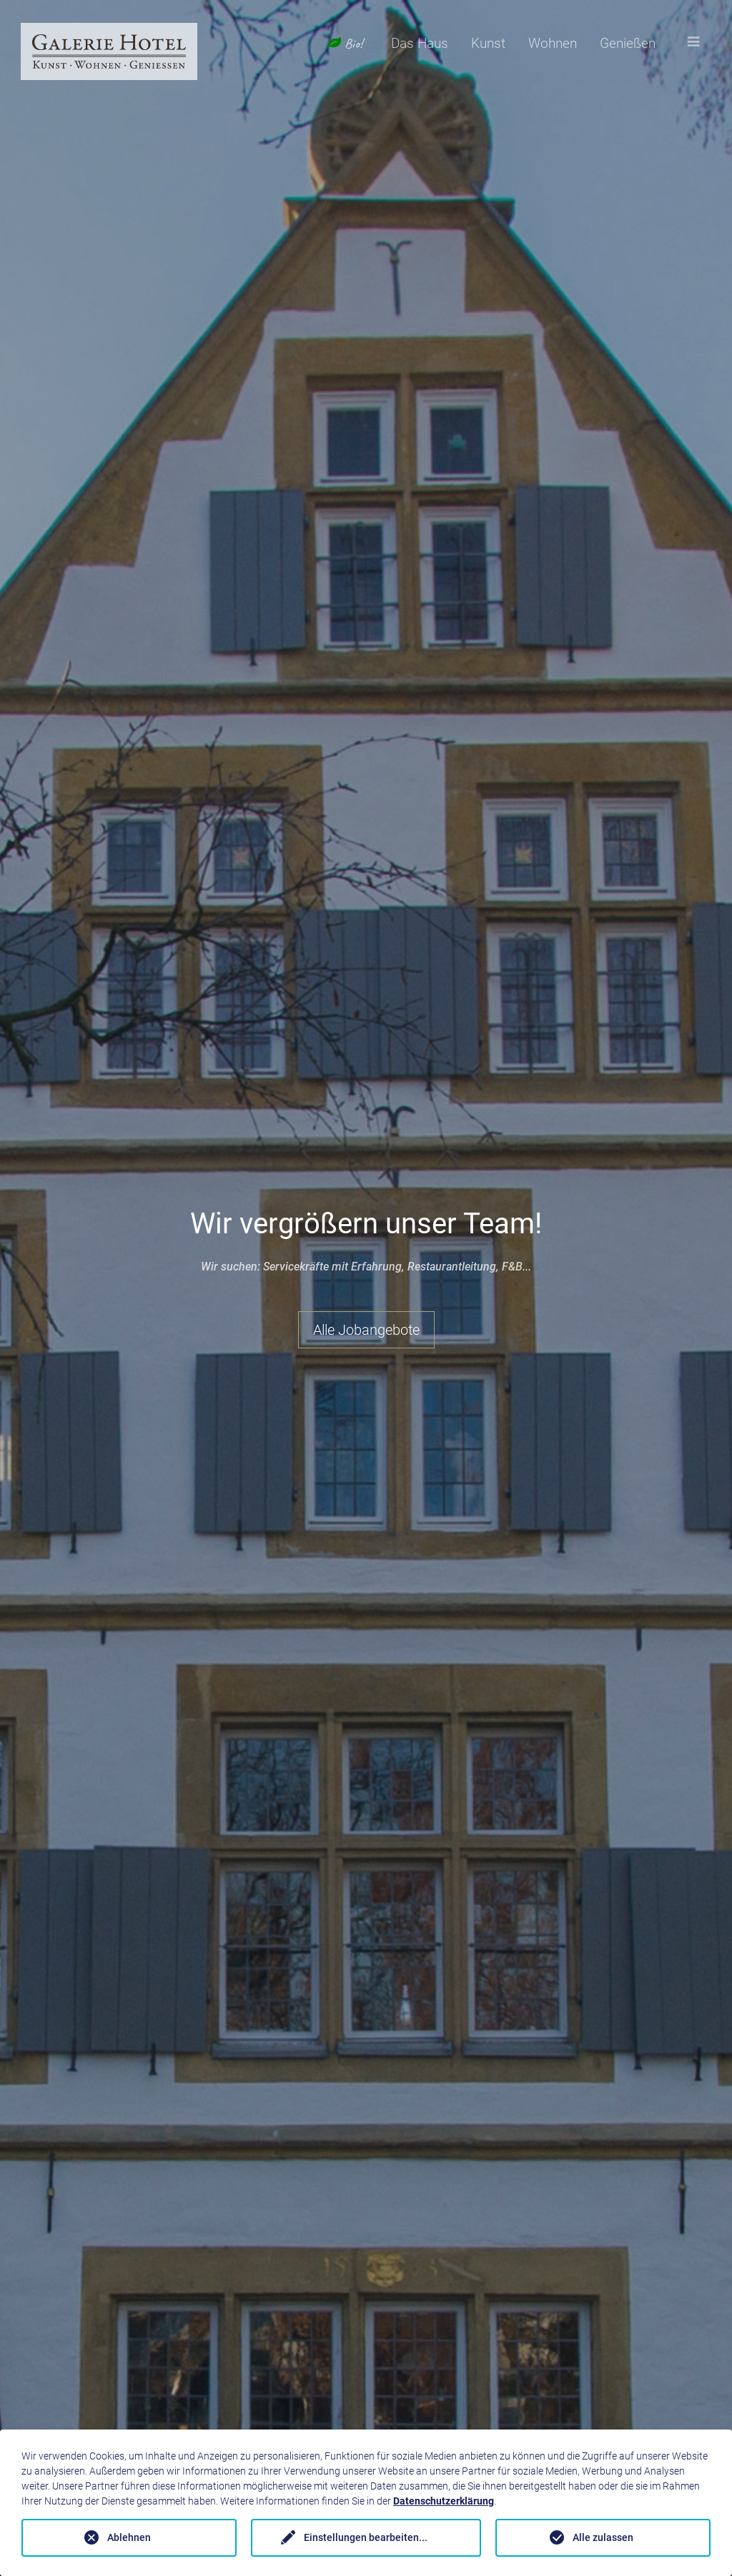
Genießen (628, 43)
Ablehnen (129, 2537)
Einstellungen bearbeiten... (365, 2537)
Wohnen (552, 43)
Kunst (488, 43)
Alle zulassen (603, 2537)
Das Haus (419, 43)
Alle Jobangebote (366, 1329)
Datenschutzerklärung (443, 2501)
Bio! (344, 43)
